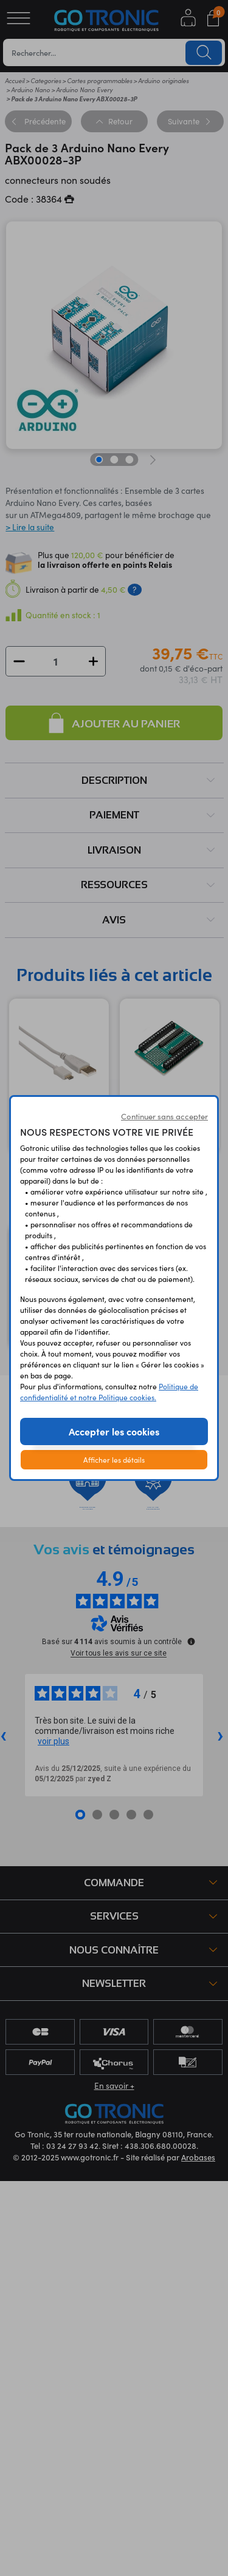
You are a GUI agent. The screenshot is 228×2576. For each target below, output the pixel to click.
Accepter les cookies (114, 1431)
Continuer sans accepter (164, 1116)
